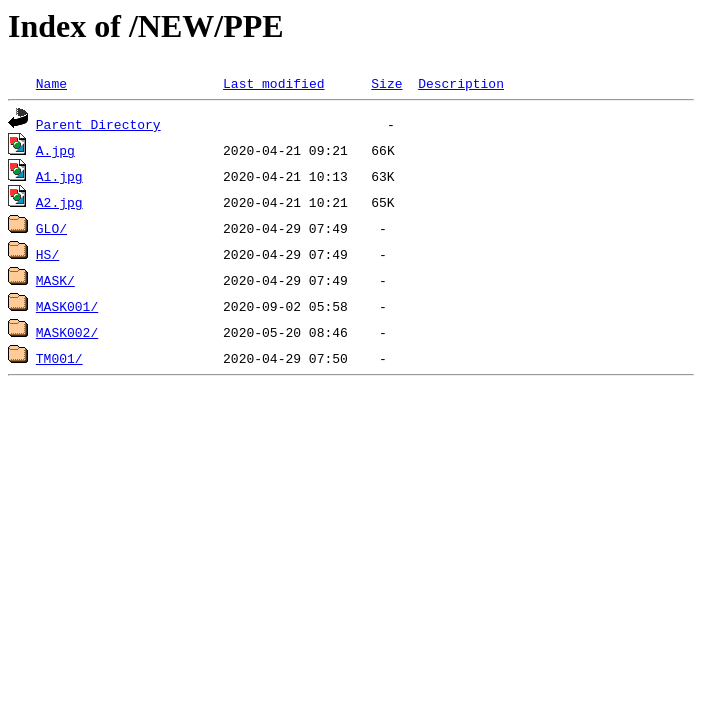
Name (51, 83)
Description (461, 83)
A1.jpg (59, 176)
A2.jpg (59, 202)
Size (386, 83)
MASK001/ (67, 306)
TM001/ (59, 358)
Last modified (273, 83)
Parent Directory (98, 124)
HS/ (47, 254)
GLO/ (51, 228)
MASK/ (55, 280)
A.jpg (55, 150)
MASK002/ (67, 332)
